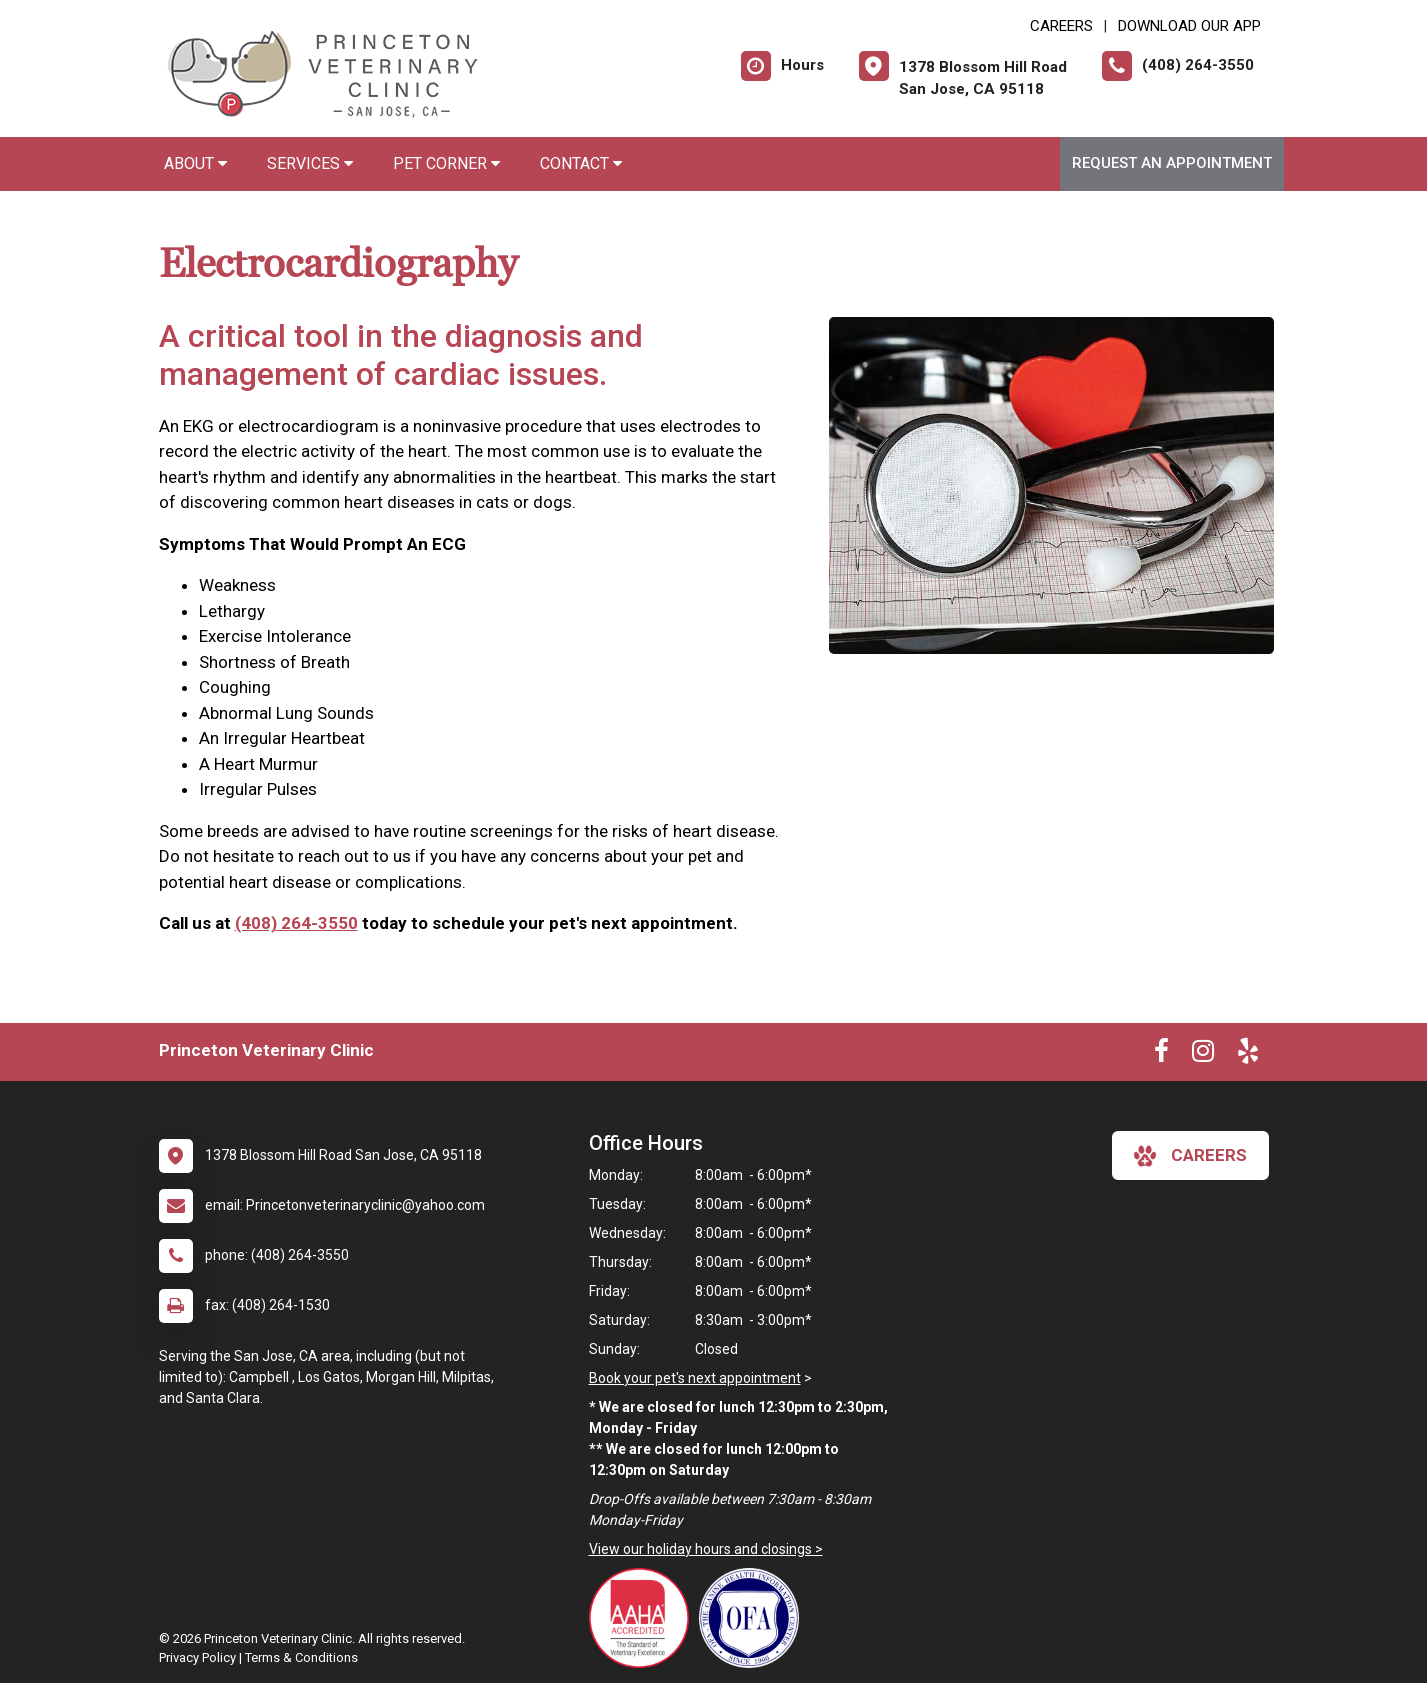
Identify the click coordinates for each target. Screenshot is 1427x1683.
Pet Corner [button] (446, 163)
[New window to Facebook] (1161, 1055)
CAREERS (1061, 26)
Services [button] (310, 163)
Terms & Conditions (301, 1657)
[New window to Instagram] (1203, 1055)
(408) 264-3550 (296, 923)
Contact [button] (581, 163)
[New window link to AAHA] (644, 1618)
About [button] (195, 163)
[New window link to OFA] (754, 1618)
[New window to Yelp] (1248, 1055)
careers (1190, 1156)
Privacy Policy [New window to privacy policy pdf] (197, 1657)
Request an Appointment (1172, 163)
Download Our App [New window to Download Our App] (1189, 26)
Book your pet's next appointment (695, 1378)
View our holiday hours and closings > (706, 1549)
